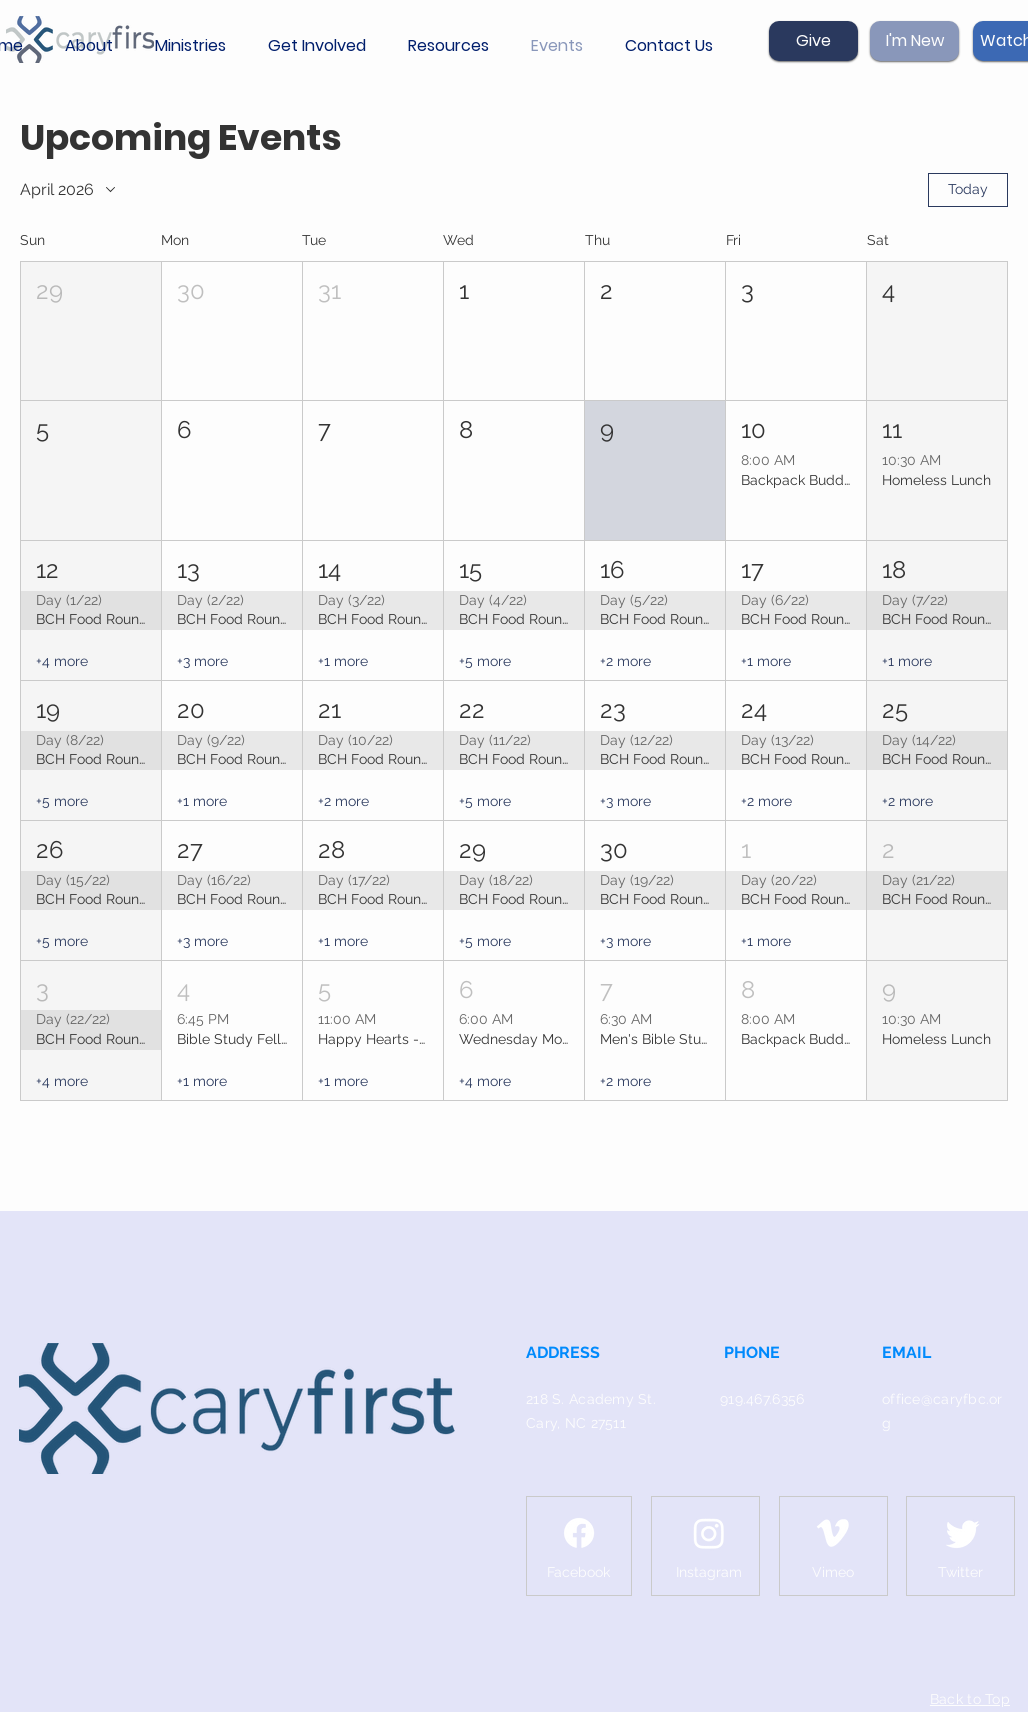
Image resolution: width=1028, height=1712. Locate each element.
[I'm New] (914, 41)
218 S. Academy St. (591, 1399)
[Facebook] (579, 1533)
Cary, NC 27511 (576, 1423)
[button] (95, 46)
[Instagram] (709, 1533)
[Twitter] (963, 1533)
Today (968, 189)
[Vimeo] (833, 1533)
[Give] (813, 41)
